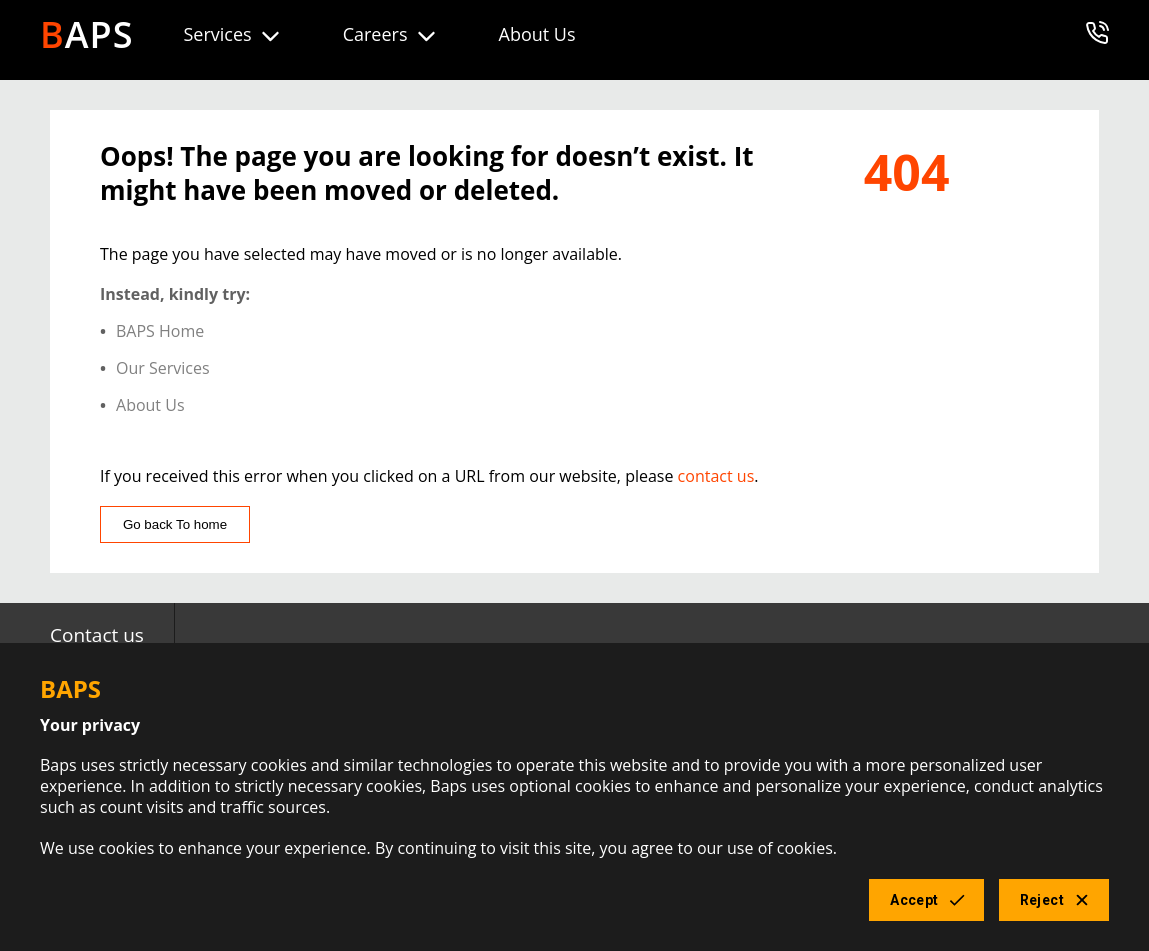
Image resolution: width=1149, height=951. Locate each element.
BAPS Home (160, 331)
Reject (1054, 900)
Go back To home (175, 524)
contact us (716, 476)
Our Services (163, 368)
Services (232, 35)
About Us (537, 34)
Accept (926, 900)
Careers (391, 35)
